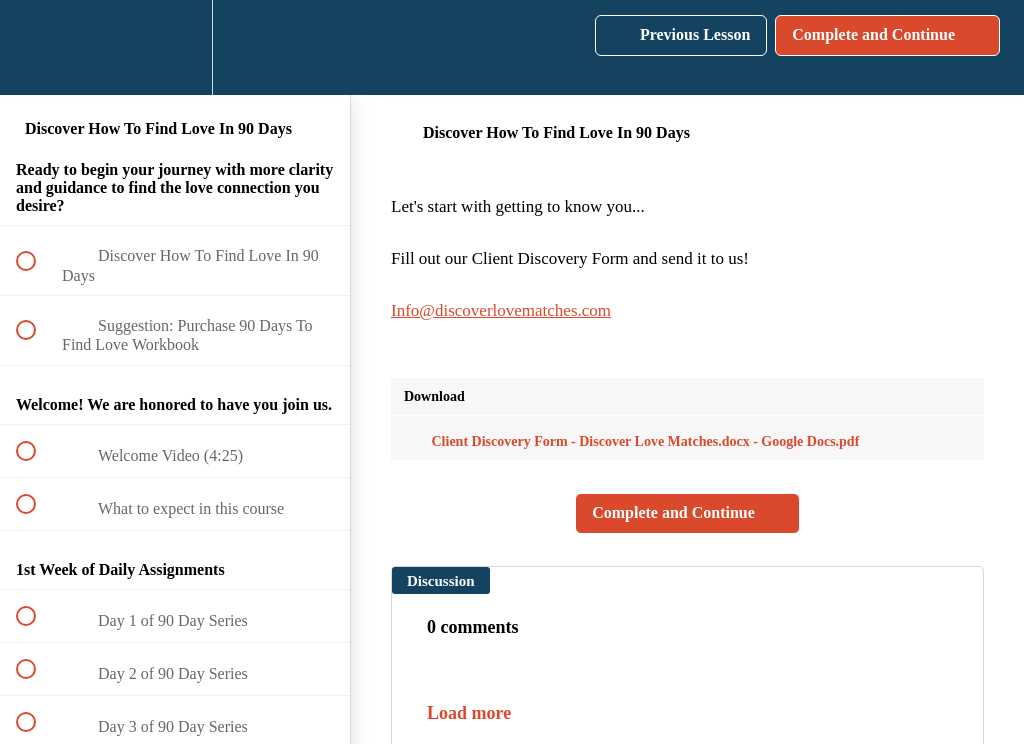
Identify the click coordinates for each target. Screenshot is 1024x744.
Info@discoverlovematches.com (501, 310)
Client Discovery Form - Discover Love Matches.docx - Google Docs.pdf (631, 441)
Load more (469, 713)
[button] (37, 47)
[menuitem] (175, 47)
